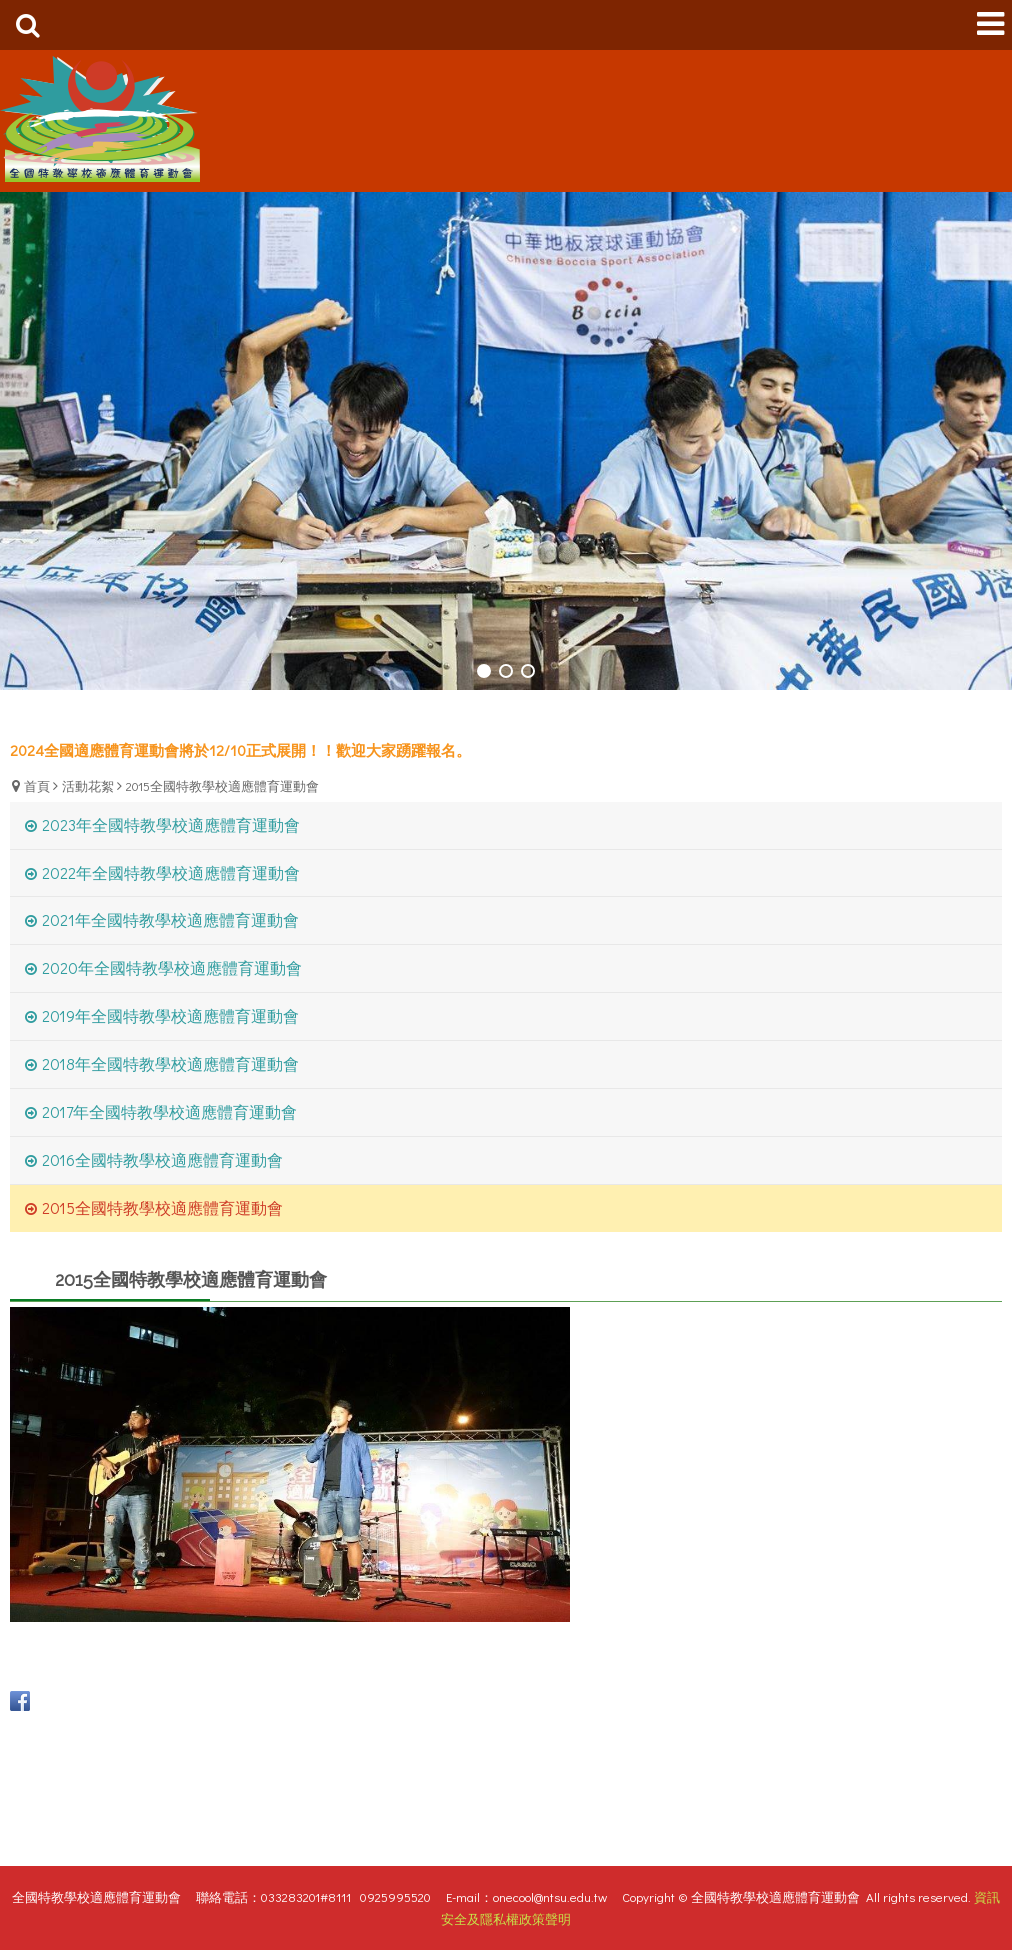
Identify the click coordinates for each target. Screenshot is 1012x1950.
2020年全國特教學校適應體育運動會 (172, 967)
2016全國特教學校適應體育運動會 (162, 1159)
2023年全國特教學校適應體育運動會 (171, 824)
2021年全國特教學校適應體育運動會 (170, 919)
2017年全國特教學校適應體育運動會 (169, 1111)
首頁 (37, 785)
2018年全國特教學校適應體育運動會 (170, 1063)
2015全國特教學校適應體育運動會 (222, 785)
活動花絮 (88, 785)
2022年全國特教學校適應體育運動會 (171, 872)
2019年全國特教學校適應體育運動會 (170, 1015)
